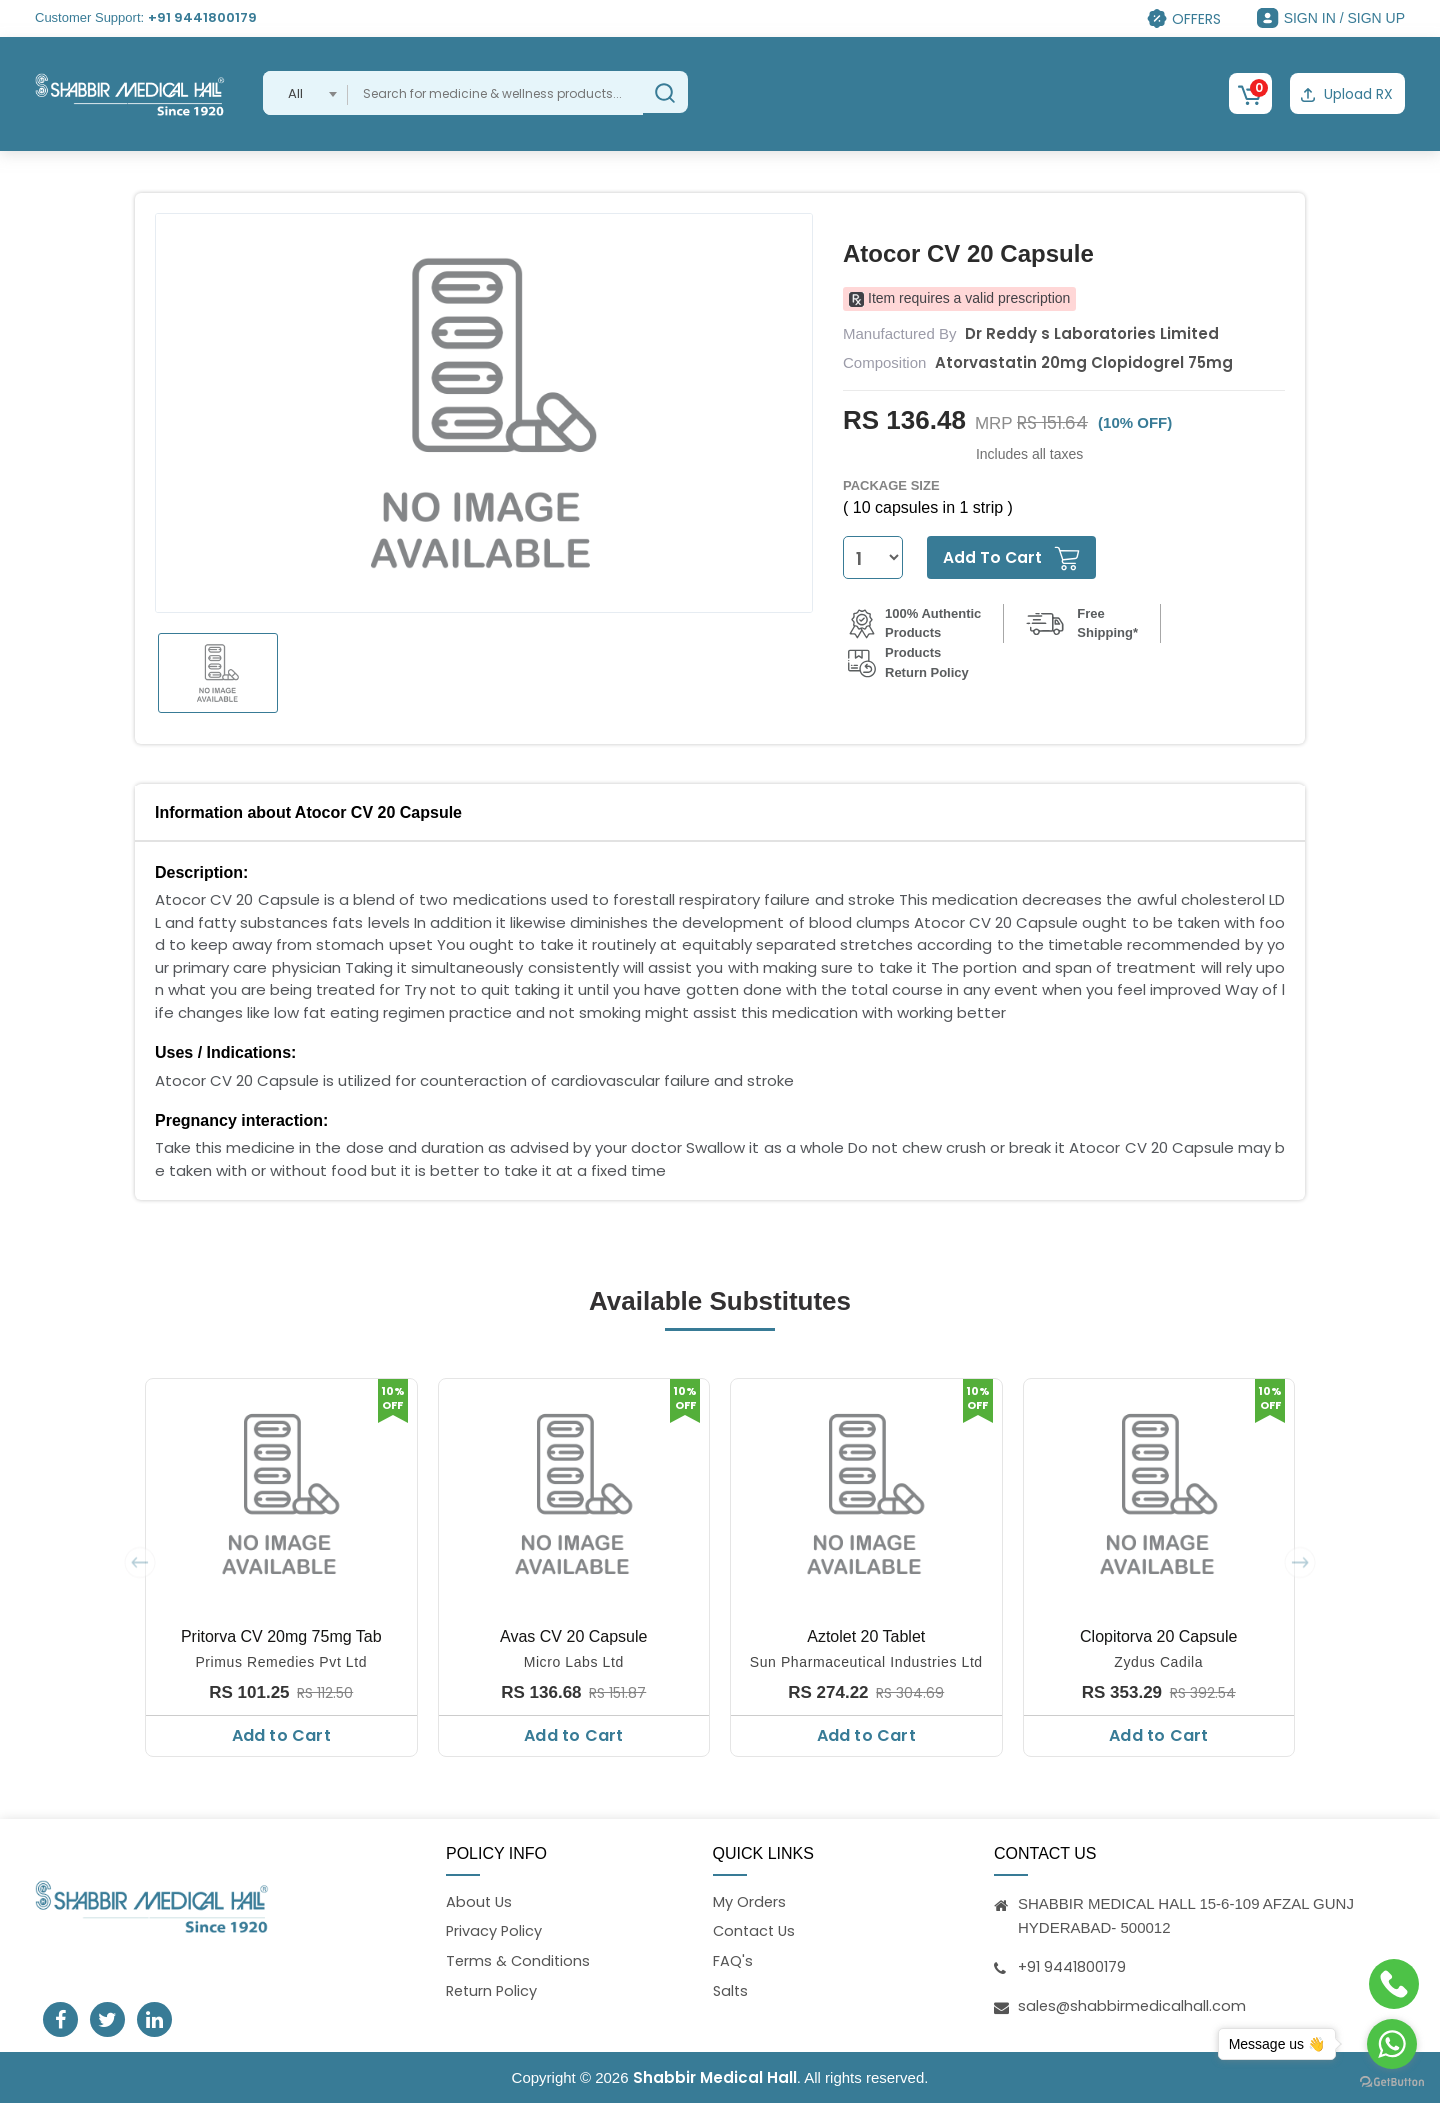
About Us (480, 1900)
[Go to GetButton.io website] (1392, 2082)
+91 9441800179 (202, 17)
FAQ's (733, 1961)
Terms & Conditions (519, 1961)
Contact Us (756, 1930)
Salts (731, 1991)
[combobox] (305, 93)
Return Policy (493, 1991)
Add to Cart (281, 1734)
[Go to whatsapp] (1392, 2044)
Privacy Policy (495, 1930)
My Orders (750, 1900)
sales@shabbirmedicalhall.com (1133, 2003)
